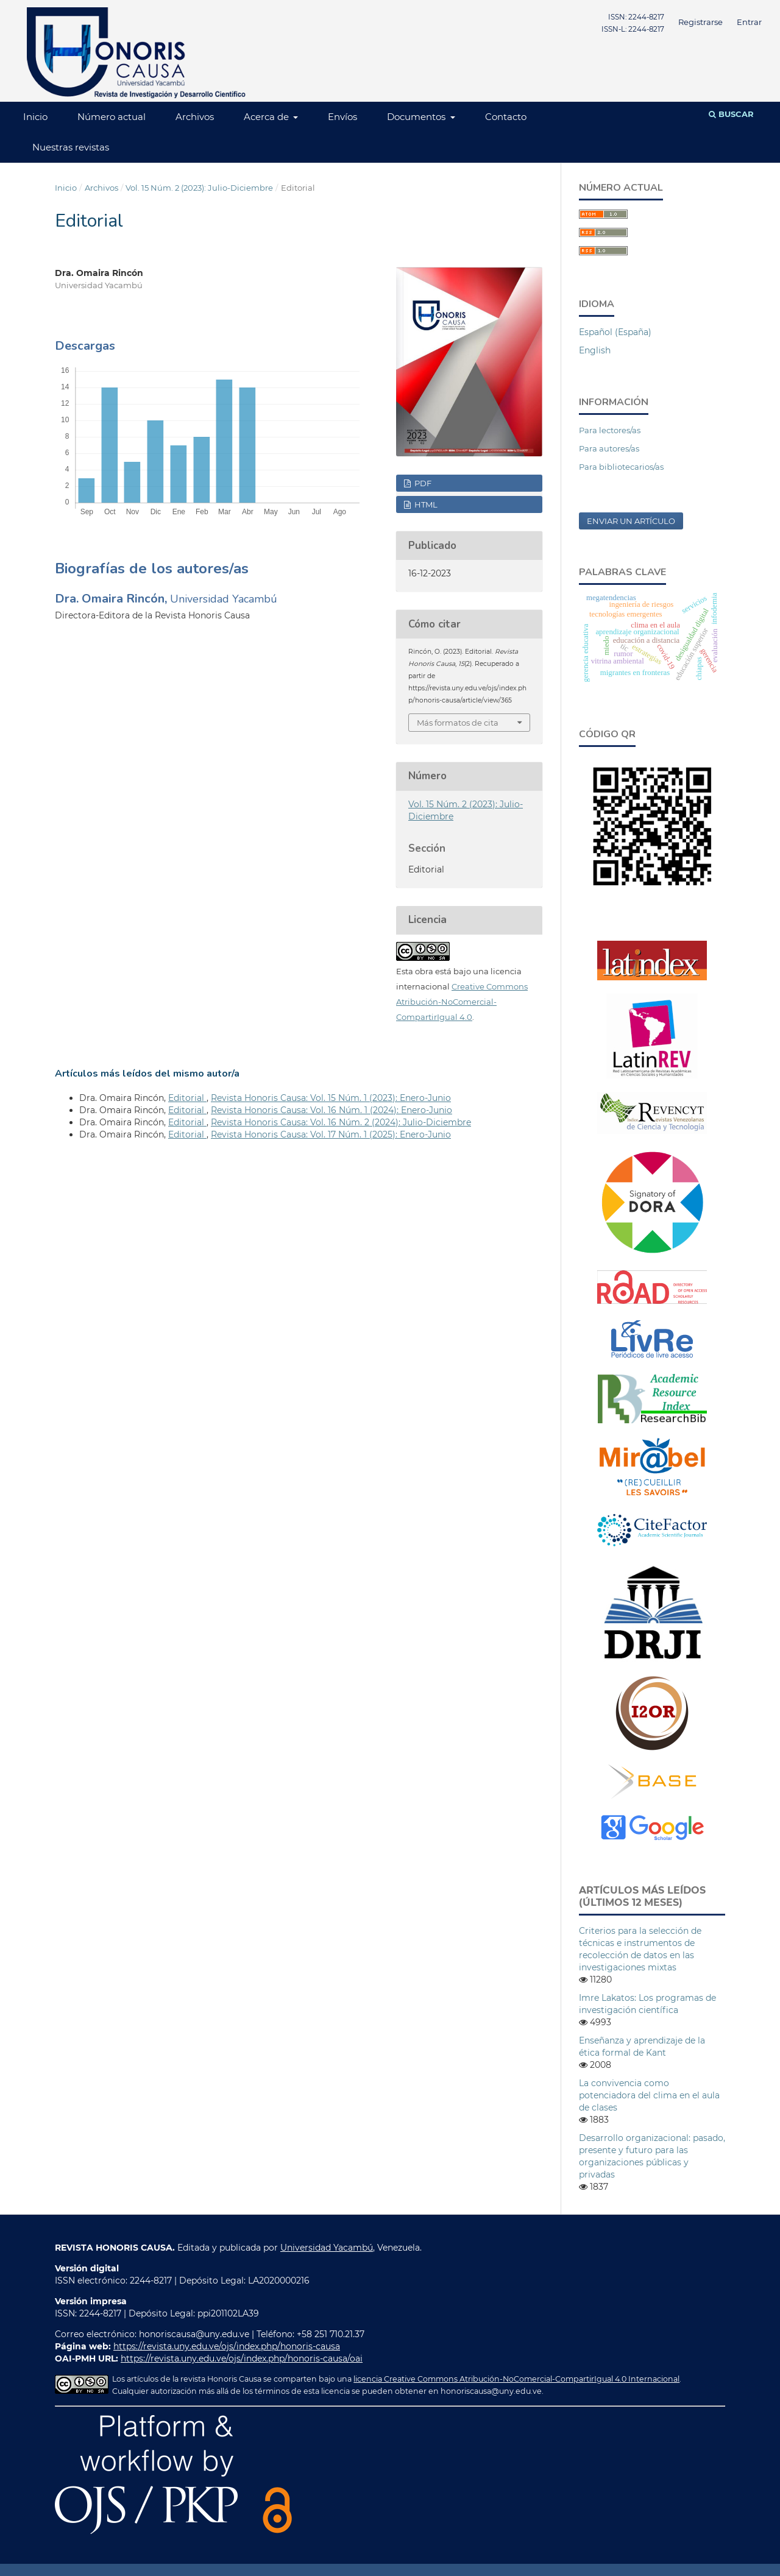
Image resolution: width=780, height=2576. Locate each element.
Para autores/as (609, 448)
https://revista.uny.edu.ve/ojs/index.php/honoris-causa (226, 2346)
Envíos (342, 116)
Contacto (505, 116)
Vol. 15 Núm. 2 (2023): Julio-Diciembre (199, 188)
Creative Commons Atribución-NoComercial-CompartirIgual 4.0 (462, 1002)
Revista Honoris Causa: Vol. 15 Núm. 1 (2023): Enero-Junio (331, 1097)
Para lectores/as (609, 430)
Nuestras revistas (70, 147)
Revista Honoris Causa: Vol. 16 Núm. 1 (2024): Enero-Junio (331, 1110)
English (595, 350)
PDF (422, 483)
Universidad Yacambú (326, 2247)
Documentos (417, 116)
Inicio (35, 116)
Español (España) (615, 332)
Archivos (195, 116)
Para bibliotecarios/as (621, 467)
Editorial (187, 1097)
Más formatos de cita (457, 722)
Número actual (111, 116)
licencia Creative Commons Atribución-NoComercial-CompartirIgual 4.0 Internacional (516, 2378)
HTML (425, 504)
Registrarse (700, 22)
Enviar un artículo (631, 521)
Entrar (749, 22)
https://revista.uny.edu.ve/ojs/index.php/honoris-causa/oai (242, 2358)
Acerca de (267, 116)
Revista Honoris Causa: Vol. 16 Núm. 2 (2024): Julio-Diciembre (341, 1122)
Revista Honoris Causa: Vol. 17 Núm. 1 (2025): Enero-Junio (331, 1134)
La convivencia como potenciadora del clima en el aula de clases (649, 2095)
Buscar (731, 114)
